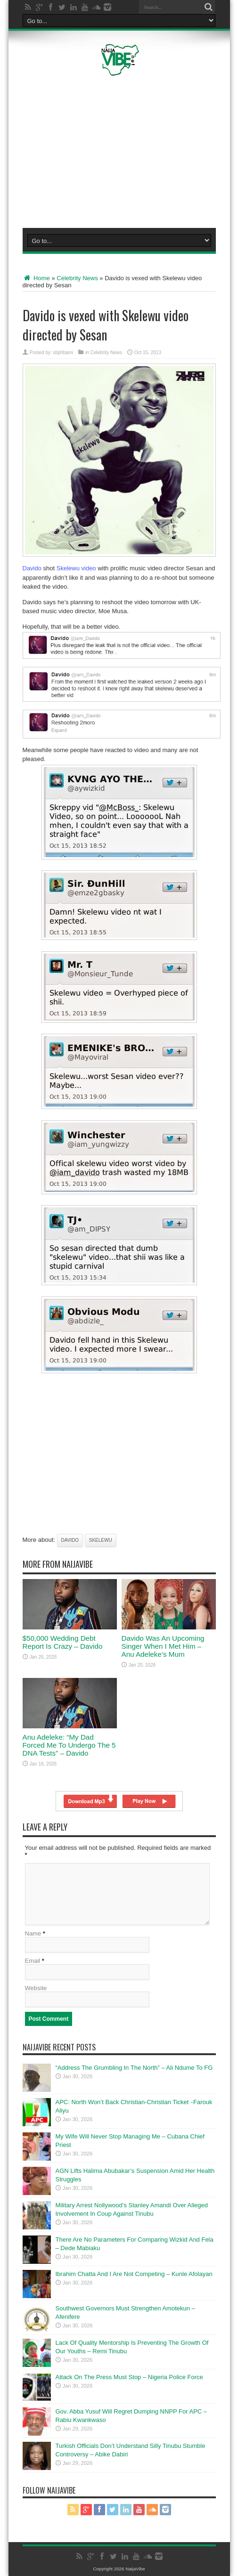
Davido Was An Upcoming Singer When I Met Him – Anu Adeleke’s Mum (163, 1646)
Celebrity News (77, 278)
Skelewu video (76, 568)
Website (36, 1988)
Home (36, 278)
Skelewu (100, 1540)
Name (33, 1933)
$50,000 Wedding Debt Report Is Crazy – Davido (63, 1642)
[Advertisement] (123, 150)
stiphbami (63, 352)
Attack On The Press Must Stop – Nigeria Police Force (129, 2377)
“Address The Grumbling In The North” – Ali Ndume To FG (134, 2067)
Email (33, 1960)
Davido (32, 568)
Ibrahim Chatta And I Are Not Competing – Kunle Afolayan (134, 2273)
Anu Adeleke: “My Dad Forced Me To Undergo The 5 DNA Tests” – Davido (69, 1745)
